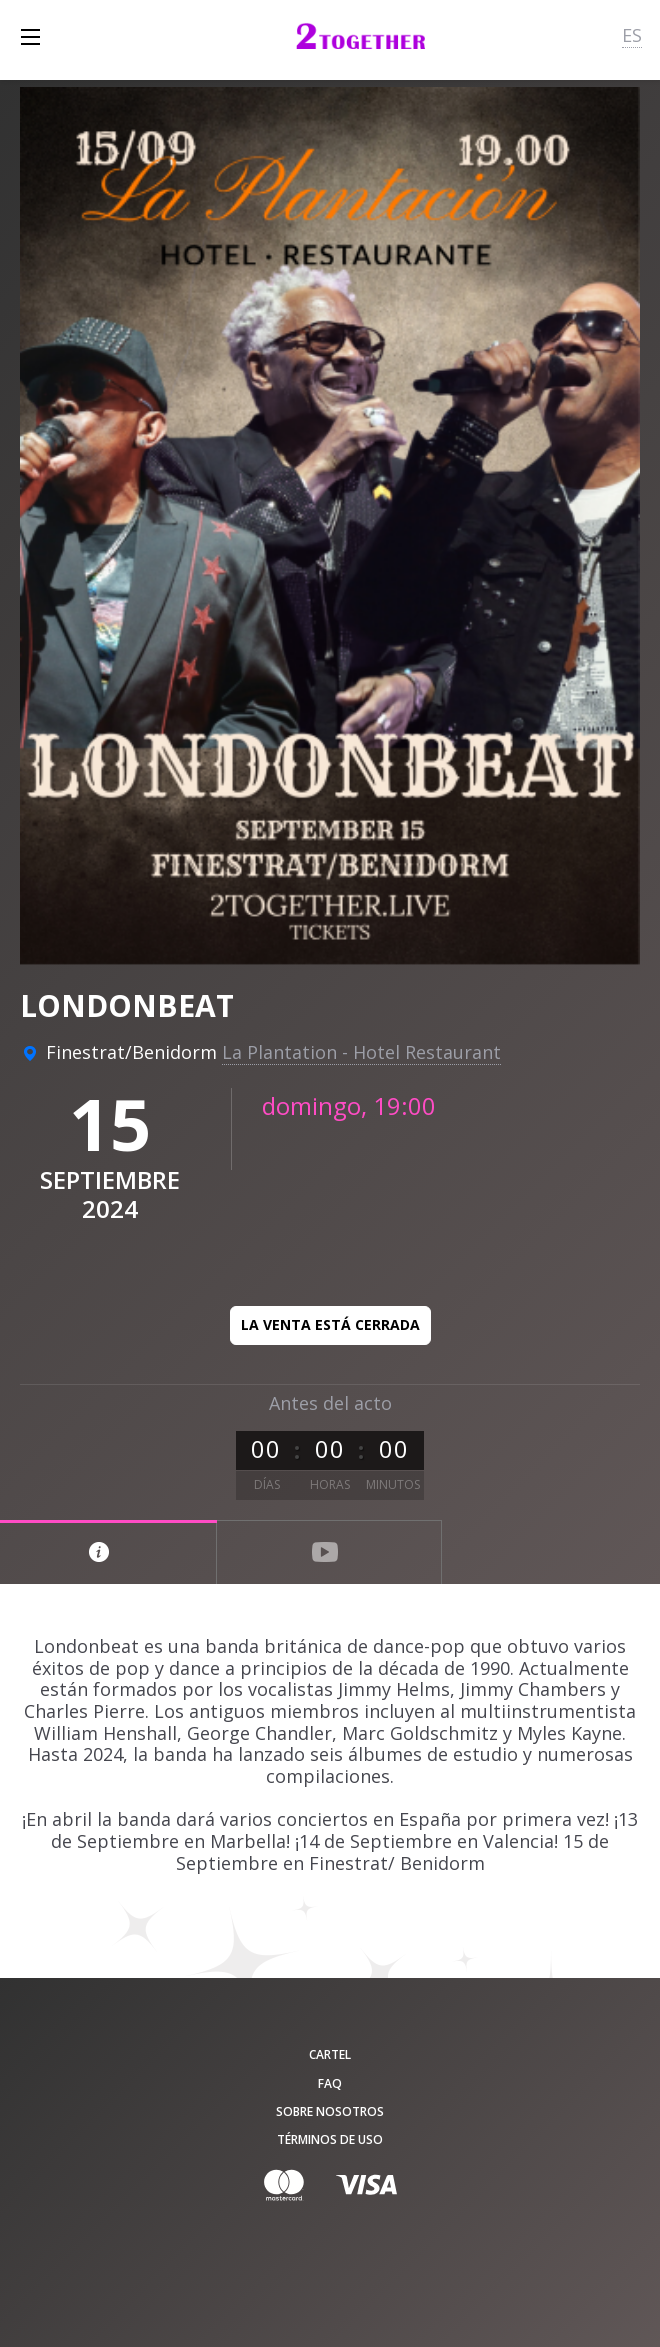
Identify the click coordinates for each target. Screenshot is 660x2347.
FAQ (330, 2083)
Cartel (330, 2054)
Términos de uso (330, 2139)
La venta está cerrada (330, 1324)
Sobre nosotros (330, 2111)
